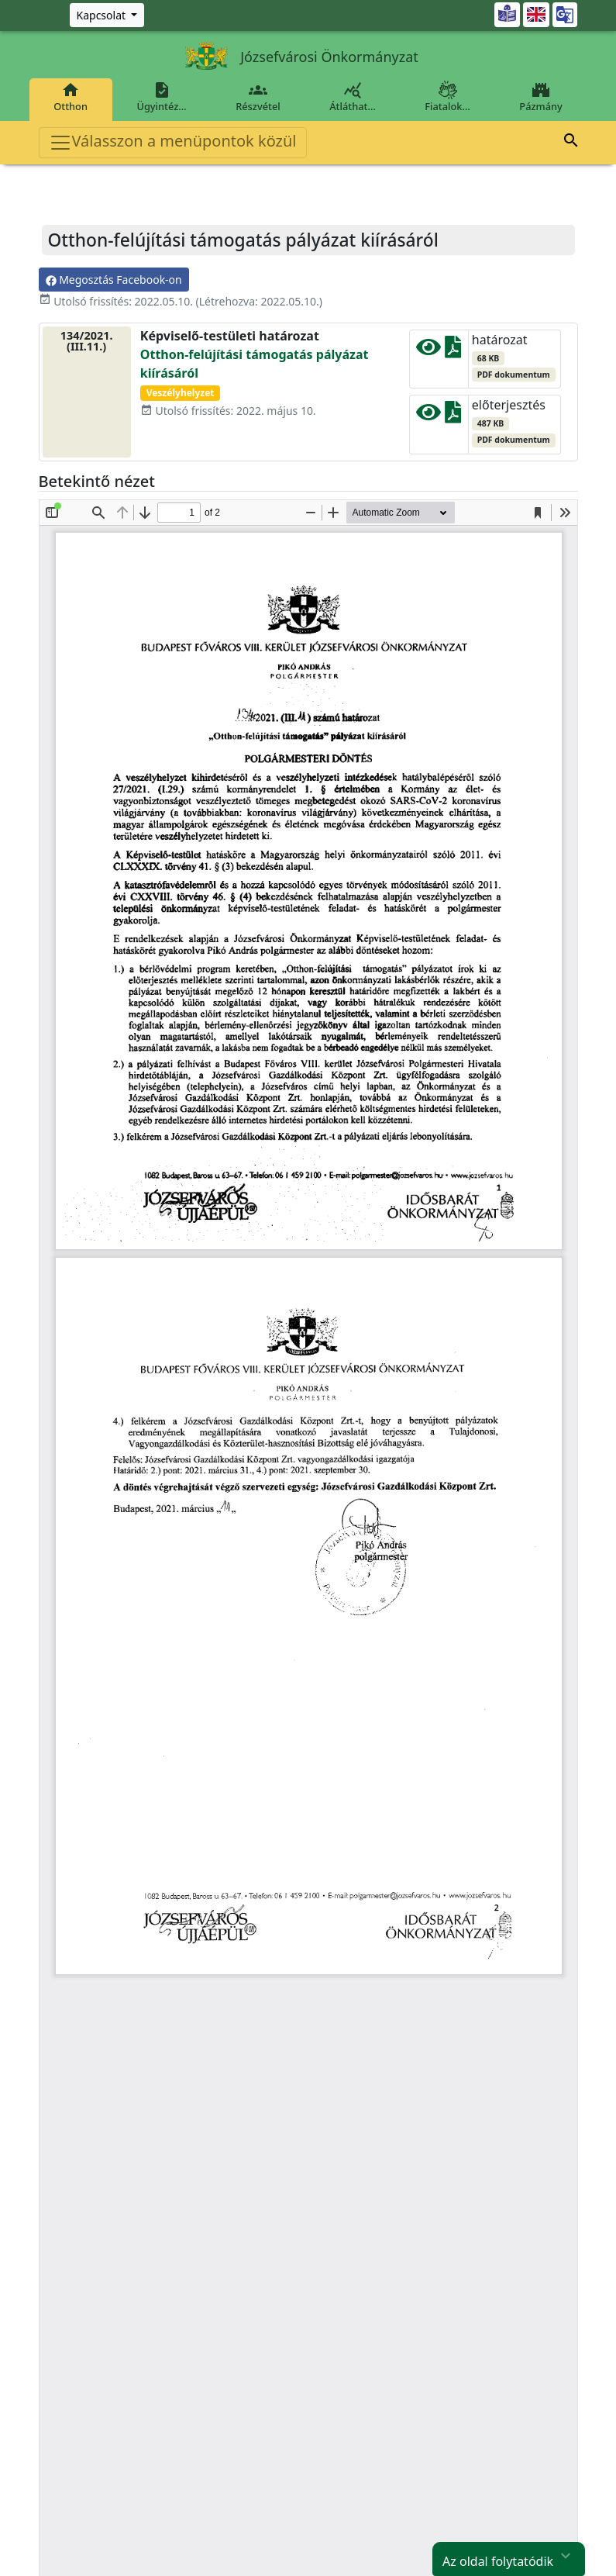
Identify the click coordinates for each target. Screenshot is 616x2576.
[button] (571, 142)
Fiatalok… (448, 97)
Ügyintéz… (162, 97)
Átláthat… (352, 97)
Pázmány (541, 97)
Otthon (71, 97)
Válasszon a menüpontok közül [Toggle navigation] (173, 142)
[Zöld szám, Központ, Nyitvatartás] (107, 15)
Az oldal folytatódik (508, 2557)
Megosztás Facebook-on (114, 279)
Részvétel (257, 97)
